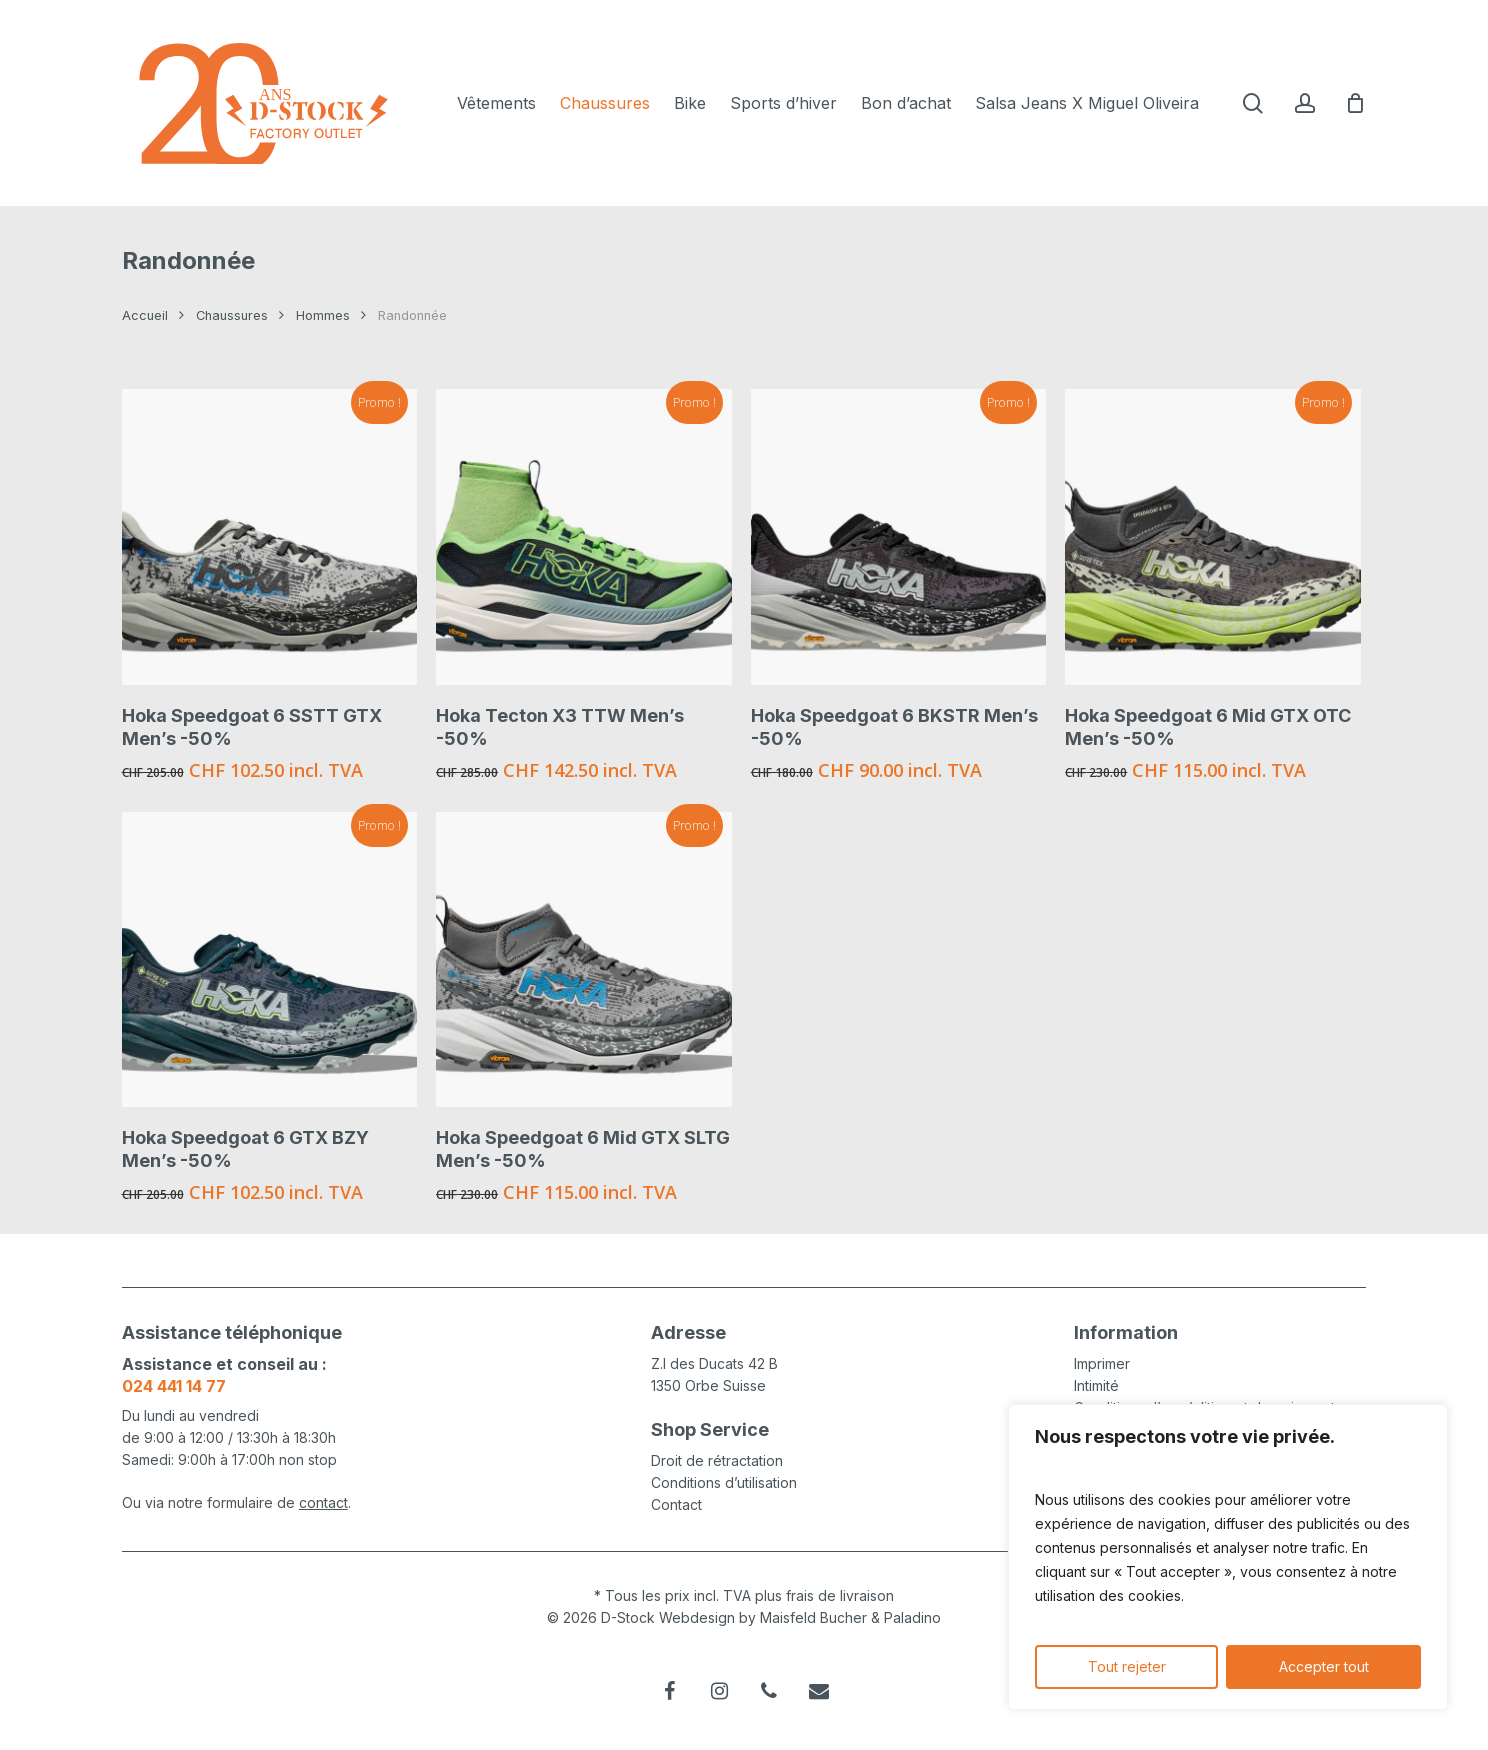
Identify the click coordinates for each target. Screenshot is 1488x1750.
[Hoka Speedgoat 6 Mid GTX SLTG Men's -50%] (584, 960)
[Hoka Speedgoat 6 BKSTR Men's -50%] (899, 537)
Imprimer (1102, 1363)
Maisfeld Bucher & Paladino (850, 1617)
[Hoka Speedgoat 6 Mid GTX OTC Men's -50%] (1213, 537)
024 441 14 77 (174, 1386)
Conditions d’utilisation (724, 1482)
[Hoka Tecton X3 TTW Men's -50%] (584, 537)
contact (323, 1502)
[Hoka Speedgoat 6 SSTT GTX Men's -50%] (270, 537)
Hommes (323, 315)
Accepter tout (1324, 1666)
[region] (1228, 1557)
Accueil (145, 315)
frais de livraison (840, 1595)
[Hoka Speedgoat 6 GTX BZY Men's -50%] (270, 960)
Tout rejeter (1127, 1666)
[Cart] (1356, 103)
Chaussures (232, 315)
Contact (676, 1504)
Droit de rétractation (717, 1460)
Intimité (1096, 1385)
